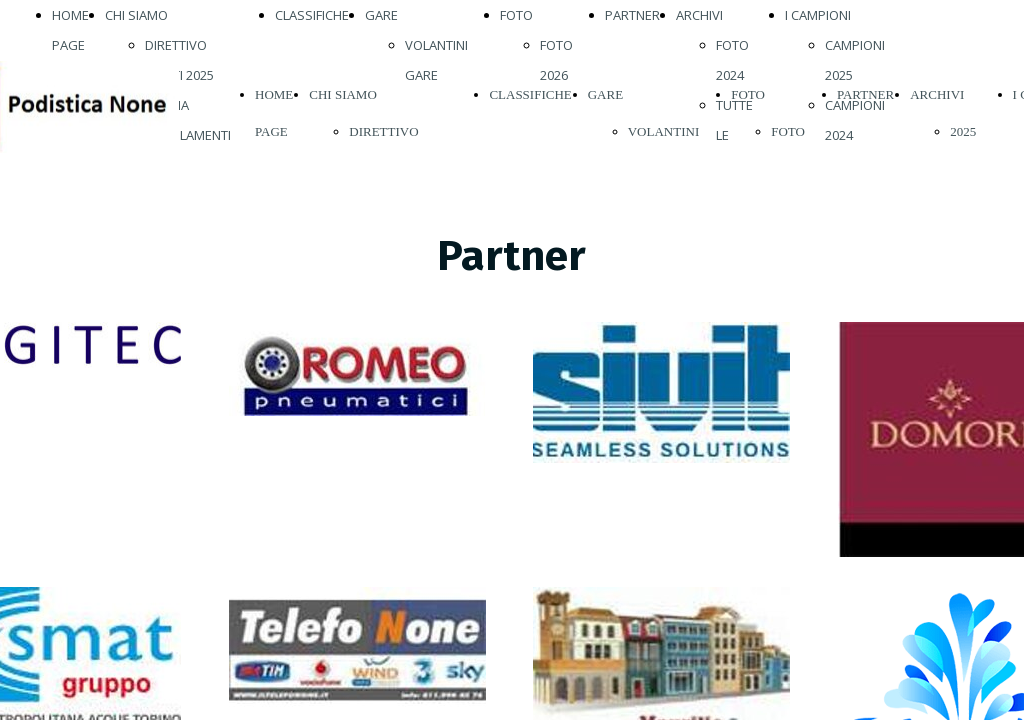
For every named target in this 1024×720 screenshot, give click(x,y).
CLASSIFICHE (312, 15)
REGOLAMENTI (188, 135)
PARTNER (632, 15)
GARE (381, 15)
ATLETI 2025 (179, 75)
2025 (963, 131)
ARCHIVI (699, 15)
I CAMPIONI (818, 15)
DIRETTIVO (176, 45)
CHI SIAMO (136, 15)
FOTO (516, 15)
